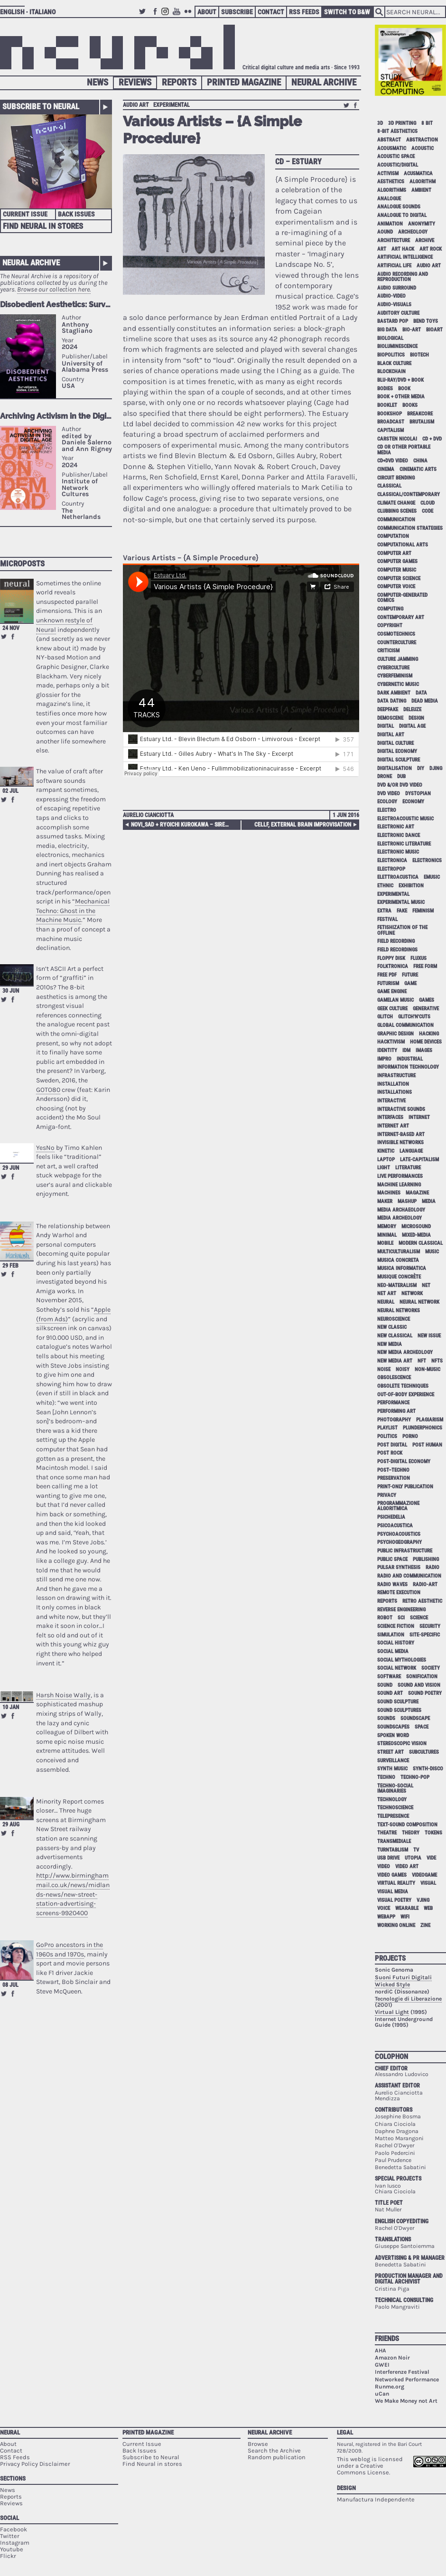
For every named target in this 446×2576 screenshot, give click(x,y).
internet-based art (401, 1134)
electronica (392, 860)
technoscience (395, 1808)
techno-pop (414, 1777)
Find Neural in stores (152, 2463)
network (412, 1293)
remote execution (398, 1592)
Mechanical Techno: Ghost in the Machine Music (73, 910)
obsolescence (394, 1377)
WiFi (404, 1917)
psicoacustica (395, 1526)
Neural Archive (323, 82)
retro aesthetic (422, 1601)
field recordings (397, 950)
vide (431, 1858)
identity (387, 1050)
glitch (385, 1017)
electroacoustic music (405, 819)
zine (425, 1925)
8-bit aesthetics (397, 131)
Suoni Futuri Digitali (403, 1977)
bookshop (389, 414)
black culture (394, 363)
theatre (387, 1833)
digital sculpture (398, 760)
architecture (393, 240)
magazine (417, 1193)
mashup (407, 1201)
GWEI (382, 2364)
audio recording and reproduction (402, 276)
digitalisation (394, 768)
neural (385, 1302)
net (426, 1285)
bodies (385, 388)
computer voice (396, 586)
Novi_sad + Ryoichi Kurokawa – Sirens (181, 824)
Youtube (11, 2549)
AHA (380, 2350)
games (426, 1000)
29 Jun (10, 1168)
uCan (382, 2393)
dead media (424, 701)
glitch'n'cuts (414, 1017)
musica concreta (398, 1260)
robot (384, 1618)
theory (410, 1833)
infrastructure (396, 1075)
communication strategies (410, 528)
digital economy (397, 751)
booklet (387, 405)
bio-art (411, 330)
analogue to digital (402, 215)
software (389, 1676)
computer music (396, 570)
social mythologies (401, 1660)
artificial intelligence (405, 257)
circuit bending (396, 478)
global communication (405, 1025)
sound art (390, 1693)
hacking (429, 1034)
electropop (391, 869)
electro (386, 810)
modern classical (421, 1243)
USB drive (388, 1858)
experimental (171, 105)
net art (386, 1293)
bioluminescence (397, 346)
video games (392, 1875)
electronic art (395, 827)
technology (392, 1799)
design (416, 718)
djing (435, 768)
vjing (423, 1900)
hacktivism (391, 1042)
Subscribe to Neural (40, 106)
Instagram (14, 2542)
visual (428, 1883)
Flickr (8, 2555)
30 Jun (10, 990)
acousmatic (391, 148)
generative (426, 1009)
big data (387, 330)
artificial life (394, 266)
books (410, 405)
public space (392, 1559)
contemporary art (400, 617)
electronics (427, 860)
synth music (392, 1769)
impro (384, 1059)
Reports (179, 82)
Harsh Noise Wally (63, 1695)
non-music (427, 1369)
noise (383, 1369)
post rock (389, 1453)
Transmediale (394, 1841)
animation (390, 224)
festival (387, 919)
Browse (258, 2443)
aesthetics (390, 182)
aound (385, 232)
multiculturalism (398, 1252)
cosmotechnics (396, 634)
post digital (392, 1445)
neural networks (398, 1310)
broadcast (390, 422)
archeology (412, 232)
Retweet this (4, 636)
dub (401, 776)
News (97, 82)
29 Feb (10, 1265)
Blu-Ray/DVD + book (400, 380)
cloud (427, 503)
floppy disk (391, 958)
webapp (386, 1917)
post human (427, 1445)
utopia (413, 1858)
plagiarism (429, 1420)
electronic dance (398, 835)
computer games (397, 561)
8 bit (427, 123)
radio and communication (409, 1576)
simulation (390, 1635)
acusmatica (418, 173)
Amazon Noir (392, 2357)
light (383, 1168)
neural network (419, 1302)
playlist (387, 1428)
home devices (426, 1042)
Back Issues (76, 214)
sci (401, 1618)
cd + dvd (432, 439)
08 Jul (10, 1985)
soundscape (415, 1718)
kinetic (385, 1151)
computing (390, 609)
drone (384, 776)
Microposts (22, 563)
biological (390, 338)
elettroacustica (397, 877)
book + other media (401, 397)
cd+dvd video (392, 461)
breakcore (420, 414)
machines (388, 1193)
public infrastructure (404, 1551)
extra (384, 911)
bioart (434, 330)
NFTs (437, 1361)
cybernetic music (398, 684)
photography (394, 1420)
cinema (385, 469)
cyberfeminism (394, 676)
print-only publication (405, 1487)
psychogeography (399, 1542)
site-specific (424, 1635)
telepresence (393, 1816)
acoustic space (396, 156)
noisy (402, 1369)
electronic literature (404, 844)
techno (386, 1777)
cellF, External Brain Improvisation (302, 824)
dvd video (388, 793)
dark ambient (393, 693)
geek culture (392, 1009)
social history (395, 1643)
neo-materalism (397, 1285)
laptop (386, 1159)
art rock (430, 249)
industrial (410, 1059)
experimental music (401, 902)
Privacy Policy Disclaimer (35, 2463)
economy (413, 802)
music (432, 1252)
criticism (388, 651)
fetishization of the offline (402, 930)
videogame (424, 1875)
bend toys (425, 321)
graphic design (395, 1034)
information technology (408, 1067)
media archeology (399, 1218)
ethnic (385, 886)
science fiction (395, 1626)
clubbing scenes (397, 511)
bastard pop (392, 321)
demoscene (390, 718)
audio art (136, 105)
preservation (393, 1478)
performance (393, 1403)
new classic (392, 1327)
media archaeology (401, 1210)
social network (396, 1668)
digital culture (395, 743)
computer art (394, 553)
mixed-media (416, 1235)
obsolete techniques (402, 1386)
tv (416, 1850)
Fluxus (418, 958)
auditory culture (398, 313)
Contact (271, 12)
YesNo (45, 1148)
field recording (396, 941)
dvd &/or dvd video (399, 785)
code (427, 511)
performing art (396, 1411)
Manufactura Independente (376, 2499)
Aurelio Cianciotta (148, 815)
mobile (385, 1243)
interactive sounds (401, 1109)
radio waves (392, 1584)
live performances (400, 1176)
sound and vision (419, 1685)
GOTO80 (48, 1090)
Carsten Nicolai (397, 439)
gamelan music (395, 1000)
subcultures (424, 1752)
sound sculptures (399, 1710)
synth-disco (428, 1769)
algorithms (391, 190)
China (420, 461)
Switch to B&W (347, 12)
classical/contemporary (408, 494)
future (410, 975)
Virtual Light (392, 2012)
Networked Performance (407, 2379)
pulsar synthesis (398, 1567)
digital (385, 726)
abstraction (422, 140)
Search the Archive (274, 2450)
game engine (392, 991)
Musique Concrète (399, 1277)
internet (419, 1117)
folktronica (392, 966)
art (381, 249)
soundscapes (393, 1727)
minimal (387, 1235)
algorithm (422, 182)
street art (390, 1752)
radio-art (425, 1584)
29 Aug (10, 1824)
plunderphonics (422, 1428)
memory (386, 1226)
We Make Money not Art (406, 2400)
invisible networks (400, 1142)
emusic (432, 877)
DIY (420, 768)
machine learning (399, 1185)
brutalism (421, 422)
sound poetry (425, 1693)
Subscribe (237, 12)
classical (389, 486)
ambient (421, 190)
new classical (394, 1336)
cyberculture (393, 668)
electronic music (398, 852)
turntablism (392, 1850)
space (421, 1727)
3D (380, 123)
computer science (398, 578)
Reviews (135, 82)
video (383, 1866)
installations (394, 1092)
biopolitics (391, 355)
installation (393, 1084)
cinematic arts (418, 469)
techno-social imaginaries (395, 1788)
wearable (406, 1908)
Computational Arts (402, 545)
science (419, 1618)
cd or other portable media (403, 449)
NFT (422, 1361)
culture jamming (397, 659)
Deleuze (412, 709)
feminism (423, 911)
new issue (429, 1336)
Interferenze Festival (402, 2372)
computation (393, 536)
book (404, 388)
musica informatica (401, 1268)
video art (406, 1866)
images (424, 1050)
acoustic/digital (397, 165)
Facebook (13, 2529)
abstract (389, 140)
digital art (390, 735)
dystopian (418, 793)
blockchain (391, 371)
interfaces (390, 1117)
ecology (387, 802)
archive (424, 240)
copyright (389, 625)
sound (384, 1685)
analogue (389, 199)
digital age (412, 726)
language (411, 1151)
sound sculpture (397, 1702)
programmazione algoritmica (398, 1506)
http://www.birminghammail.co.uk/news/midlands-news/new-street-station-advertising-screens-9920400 (73, 1894)
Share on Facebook (13, 636)
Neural (10, 2432)
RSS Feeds (304, 12)
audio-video (391, 296)
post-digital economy (403, 1461)
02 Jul (10, 791)
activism (388, 173)
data (421, 693)
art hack (402, 249)
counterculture (396, 642)
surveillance (393, 1761)
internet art (393, 1126)
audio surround (396, 288)
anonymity (421, 224)
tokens (433, 1833)
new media (389, 1344)
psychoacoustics (398, 1534)
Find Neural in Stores (43, 226)
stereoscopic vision (402, 1743)
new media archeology (405, 1352)
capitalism (390, 430)
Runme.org (389, 2386)
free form (425, 966)
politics (387, 1436)
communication (396, 520)
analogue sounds (398, 207)
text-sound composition (407, 1825)
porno (410, 1436)
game (410, 983)
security (429, 1626)
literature (408, 1168)
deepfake (387, 709)
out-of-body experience (405, 1394)
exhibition (411, 886)
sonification (421, 1676)
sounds (386, 1718)
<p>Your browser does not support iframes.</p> (56, 420)
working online (396, 1925)
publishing (426, 1559)
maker (384, 1201)
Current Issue (25, 214)
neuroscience (393, 1319)
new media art (394, 1361)
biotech (419, 355)
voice (383, 1908)
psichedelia (391, 1517)
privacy (386, 1495)
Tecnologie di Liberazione (408, 1998)
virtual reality (396, 1883)
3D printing (402, 123)
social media (393, 1651)
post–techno (393, 1470)
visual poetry (394, 1900)
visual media (392, 1892)
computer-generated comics (402, 597)
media (429, 1201)
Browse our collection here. (54, 289)
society (430, 1668)
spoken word (393, 1735)
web (428, 1908)
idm (406, 1050)
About (206, 12)
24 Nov (10, 628)
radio (432, 1567)
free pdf (387, 975)
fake (402, 911)
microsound (416, 1226)
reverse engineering (401, 1610)
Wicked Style (392, 1984)
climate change (396, 503)
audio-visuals (394, 304)
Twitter (9, 2535)
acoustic (422, 148)
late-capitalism (419, 1159)
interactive (391, 1101)
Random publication (277, 2457)
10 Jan (10, 1707)
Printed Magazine (244, 82)
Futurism (388, 983)
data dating (391, 701)
